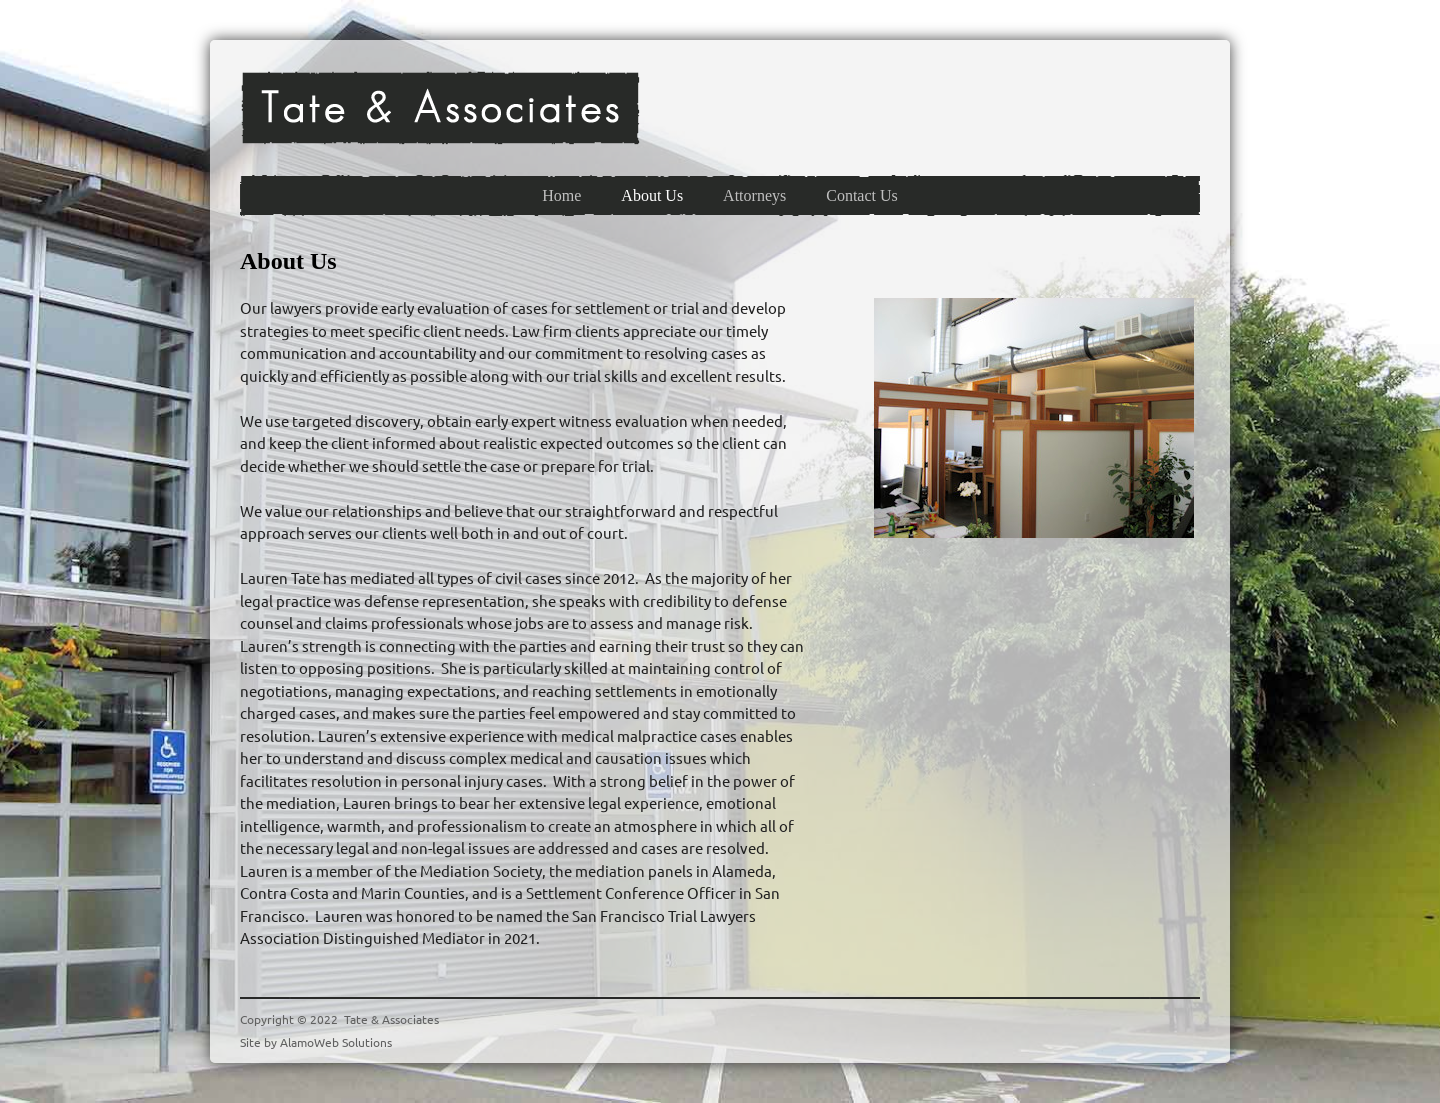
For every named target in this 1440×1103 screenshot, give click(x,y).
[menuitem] (561, 195)
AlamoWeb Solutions (336, 1042)
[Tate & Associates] (440, 107)
